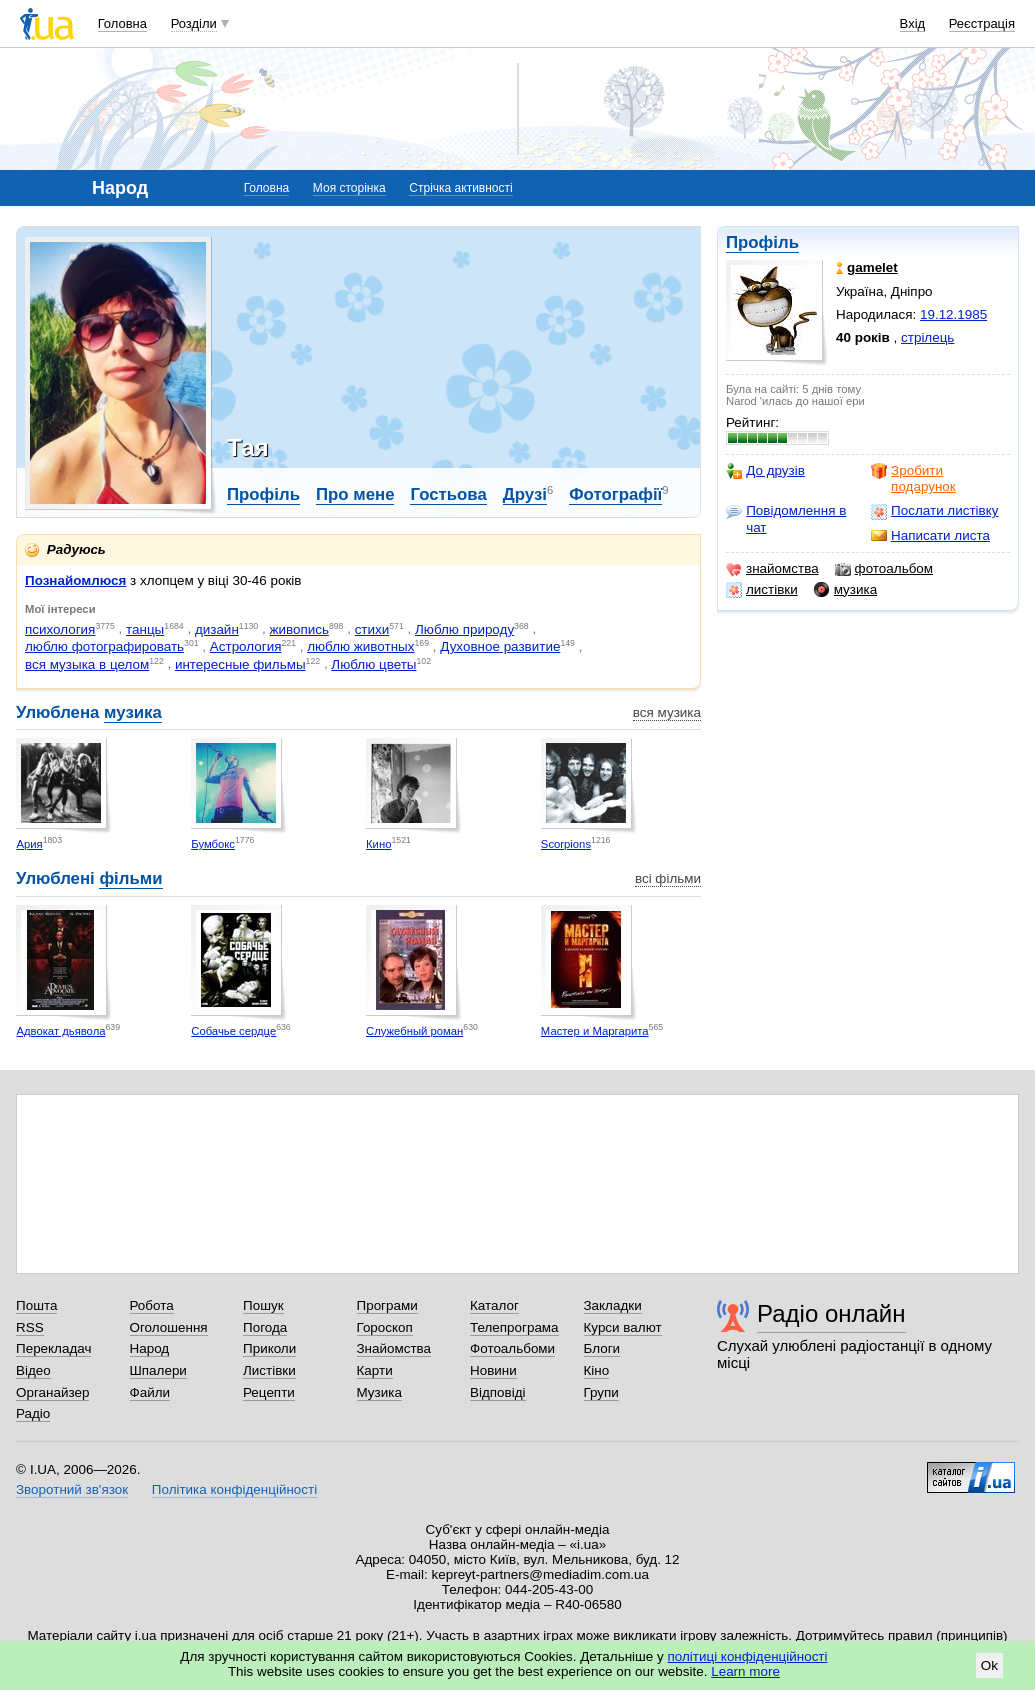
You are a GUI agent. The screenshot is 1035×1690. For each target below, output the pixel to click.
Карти (375, 1370)
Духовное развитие (500, 646)
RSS (30, 1327)
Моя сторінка (349, 188)
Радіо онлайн (831, 1313)
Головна (122, 23)
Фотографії (615, 494)
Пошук (263, 1305)
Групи (601, 1392)
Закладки (613, 1305)
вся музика (667, 712)
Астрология (246, 646)
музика (845, 590)
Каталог (494, 1305)
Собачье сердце (233, 1031)
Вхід (913, 23)
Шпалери (158, 1370)
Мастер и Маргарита (595, 1031)
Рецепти (269, 1392)
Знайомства (394, 1348)
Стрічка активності (460, 188)
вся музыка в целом (87, 664)
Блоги (602, 1348)
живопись (298, 629)
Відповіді (498, 1392)
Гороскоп (385, 1327)
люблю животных (360, 646)
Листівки (269, 1370)
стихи (372, 629)
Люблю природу (464, 629)
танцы (145, 629)
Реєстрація (982, 23)
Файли (150, 1392)
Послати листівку (934, 511)
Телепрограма (514, 1327)
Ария (29, 844)
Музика (379, 1392)
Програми (387, 1305)
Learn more (745, 1671)
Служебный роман (414, 1031)
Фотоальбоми (512, 1348)
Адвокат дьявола (60, 1031)
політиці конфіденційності (748, 1656)
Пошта (36, 1305)
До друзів (765, 471)
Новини (493, 1370)
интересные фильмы (240, 664)
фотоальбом (884, 569)
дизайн (217, 629)
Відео (33, 1370)
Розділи (194, 23)
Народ (150, 1348)
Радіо (33, 1413)
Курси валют (623, 1327)
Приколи (269, 1348)
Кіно (597, 1370)
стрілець (927, 337)
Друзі (525, 494)
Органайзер (52, 1392)
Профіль (762, 242)
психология (60, 629)
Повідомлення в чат (786, 518)
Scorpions (566, 844)
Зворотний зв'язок (72, 1489)
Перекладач (53, 1348)
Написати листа (930, 536)
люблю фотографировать (104, 646)
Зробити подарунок (913, 478)
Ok (989, 1665)
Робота (152, 1305)
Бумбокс (213, 844)
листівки (762, 590)
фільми (130, 878)
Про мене (355, 494)
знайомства (772, 569)
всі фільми (668, 878)
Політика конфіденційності (234, 1489)
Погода (265, 1327)
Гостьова (448, 494)
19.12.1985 (953, 314)
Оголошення (169, 1327)
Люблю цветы (373, 664)
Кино (378, 844)
